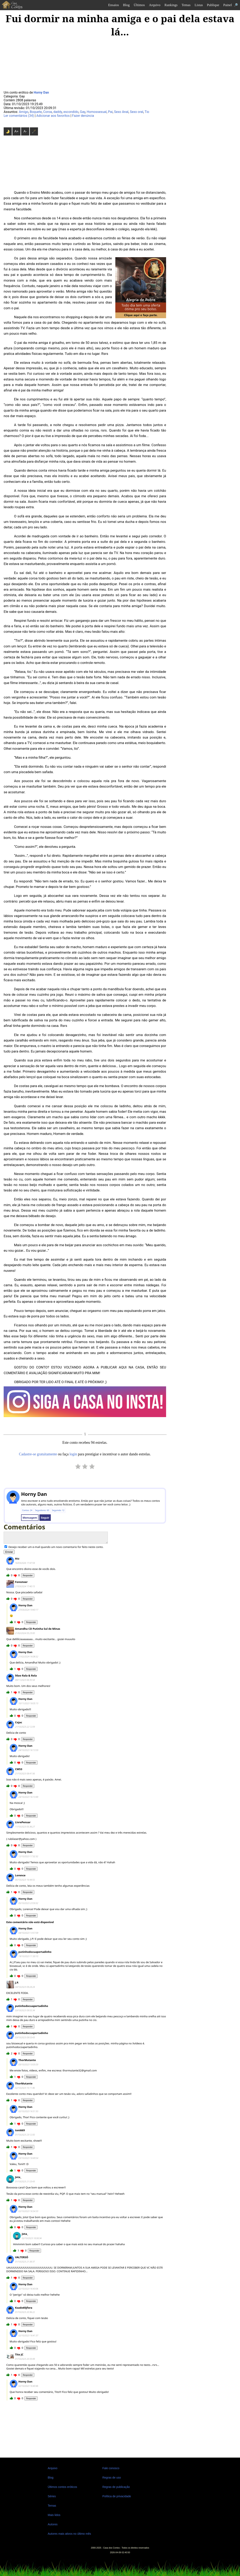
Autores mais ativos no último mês (69, 2533)
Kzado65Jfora (23, 2307)
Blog (126, 5)
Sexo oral (136, 112)
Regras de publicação (116, 2487)
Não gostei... (15, 1575)
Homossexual (97, 112)
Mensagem (30, 1517)
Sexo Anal (121, 112)
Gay (82, 112)
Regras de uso (111, 2477)
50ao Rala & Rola (26, 1675)
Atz (17, 1558)
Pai (110, 112)
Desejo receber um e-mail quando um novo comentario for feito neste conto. (54, 1547)
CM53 (18, 1769)
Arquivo (154, 5)
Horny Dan (41, 92)
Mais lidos (54, 2515)
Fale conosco (110, 2468)
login (73, 1454)
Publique (213, 5)
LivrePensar (22, 1822)
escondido (70, 112)
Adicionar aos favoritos (53, 116)
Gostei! (8, 1575)
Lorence (20, 1875)
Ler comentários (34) (19, 116)
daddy (57, 112)
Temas (186, 5)
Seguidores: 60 (42, 1510)
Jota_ (18, 2177)
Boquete (36, 112)
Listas (199, 5)
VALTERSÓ (21, 2257)
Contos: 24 (27, 1510)
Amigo (23, 112)
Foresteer (21, 1582)
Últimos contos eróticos (62, 2487)
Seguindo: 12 (58, 1510)
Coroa (47, 112)
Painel (227, 5)
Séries (52, 2496)
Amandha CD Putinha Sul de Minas (37, 1629)
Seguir (45, 1517)
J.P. (17, 1982)
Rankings (170, 5)
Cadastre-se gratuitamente (38, 1454)
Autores (52, 2524)
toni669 (20, 2130)
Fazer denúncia (83, 116)
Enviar (9, 1551)
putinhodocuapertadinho (35, 1952)
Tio (147, 112)
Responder (28, 1575)
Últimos (139, 5)
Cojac (18, 1722)
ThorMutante (27, 2060)
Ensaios (113, 5)
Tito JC (19, 2354)
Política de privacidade (116, 2496)
